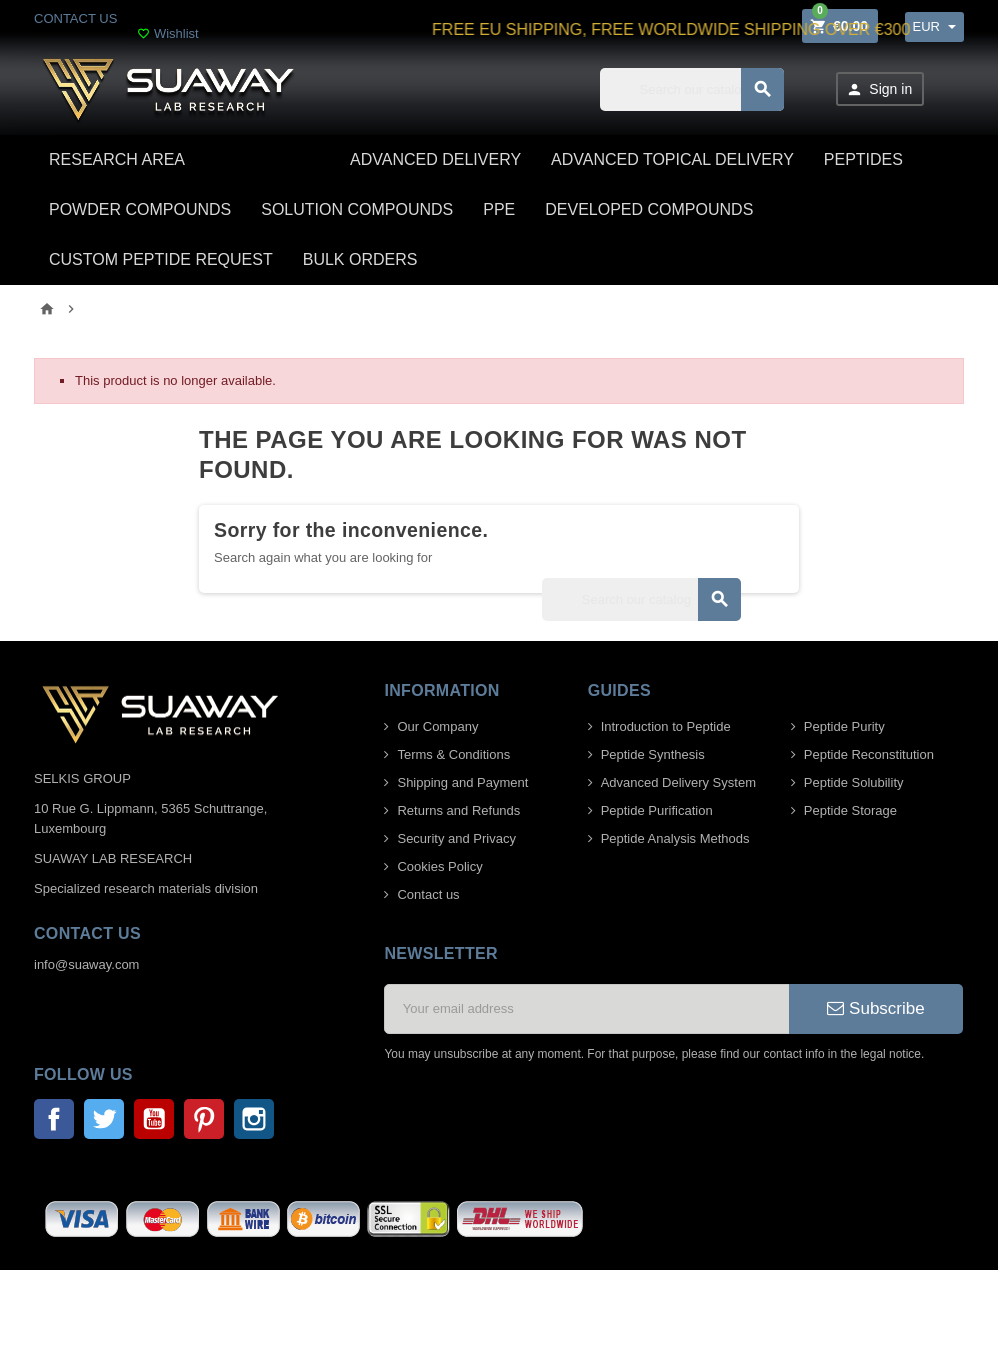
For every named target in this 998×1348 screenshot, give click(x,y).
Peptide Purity (844, 726)
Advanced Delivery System (678, 782)
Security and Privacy (456, 838)
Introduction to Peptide (666, 726)
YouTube (154, 1119)
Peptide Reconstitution (869, 754)
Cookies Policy (439, 866)
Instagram (254, 1119)
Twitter (104, 1119)
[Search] (692, 89)
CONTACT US (75, 18)
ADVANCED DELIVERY (435, 159)
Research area (117, 159)
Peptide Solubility (854, 782)
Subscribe (875, 1008)
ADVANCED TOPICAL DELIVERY (672, 159)
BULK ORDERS (360, 259)
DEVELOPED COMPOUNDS (649, 209)
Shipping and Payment (462, 782)
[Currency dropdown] (934, 27)
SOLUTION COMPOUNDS (357, 209)
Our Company (437, 726)
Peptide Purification (657, 810)
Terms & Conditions (453, 754)
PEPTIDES (863, 159)
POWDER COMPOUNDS (140, 209)
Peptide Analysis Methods (675, 838)
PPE (499, 209)
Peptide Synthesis (653, 754)
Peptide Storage (850, 810)
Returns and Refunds (458, 810)
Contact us (428, 894)
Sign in (879, 89)
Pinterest (204, 1119)
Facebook (54, 1119)
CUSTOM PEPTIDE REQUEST (161, 259)
